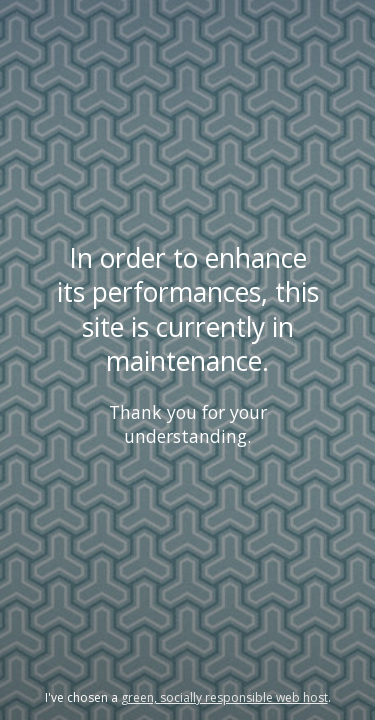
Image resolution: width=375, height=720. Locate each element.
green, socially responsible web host (224, 697)
